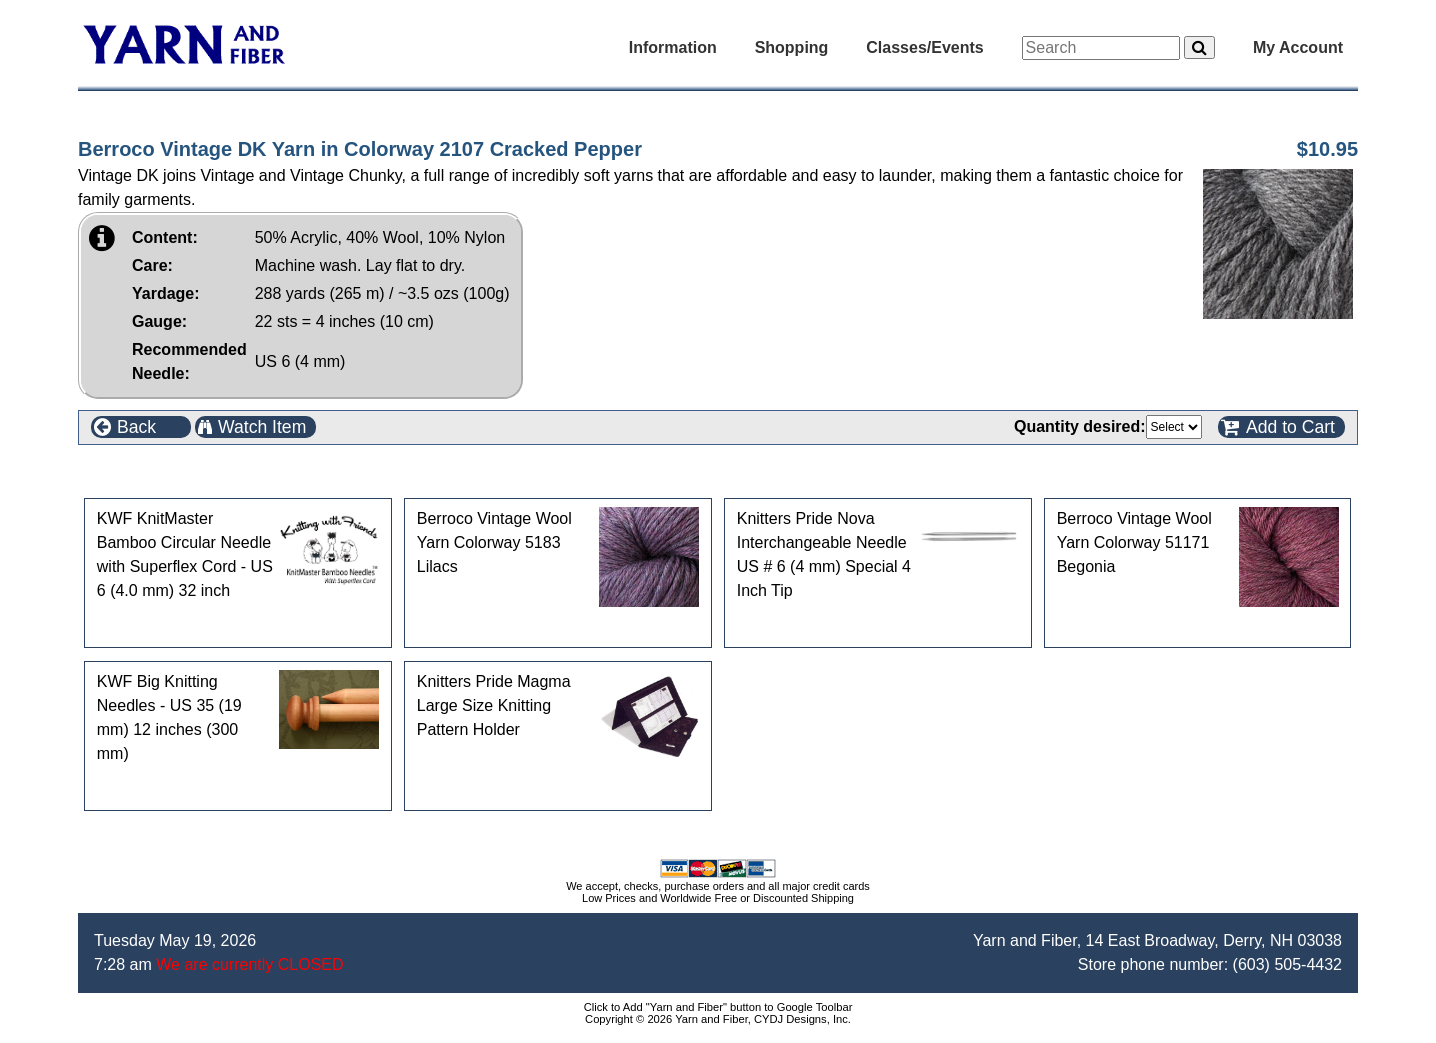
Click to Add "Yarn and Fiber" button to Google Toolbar (718, 1007)
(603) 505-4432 (1287, 964)
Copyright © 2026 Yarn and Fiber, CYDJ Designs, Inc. (718, 1019)
